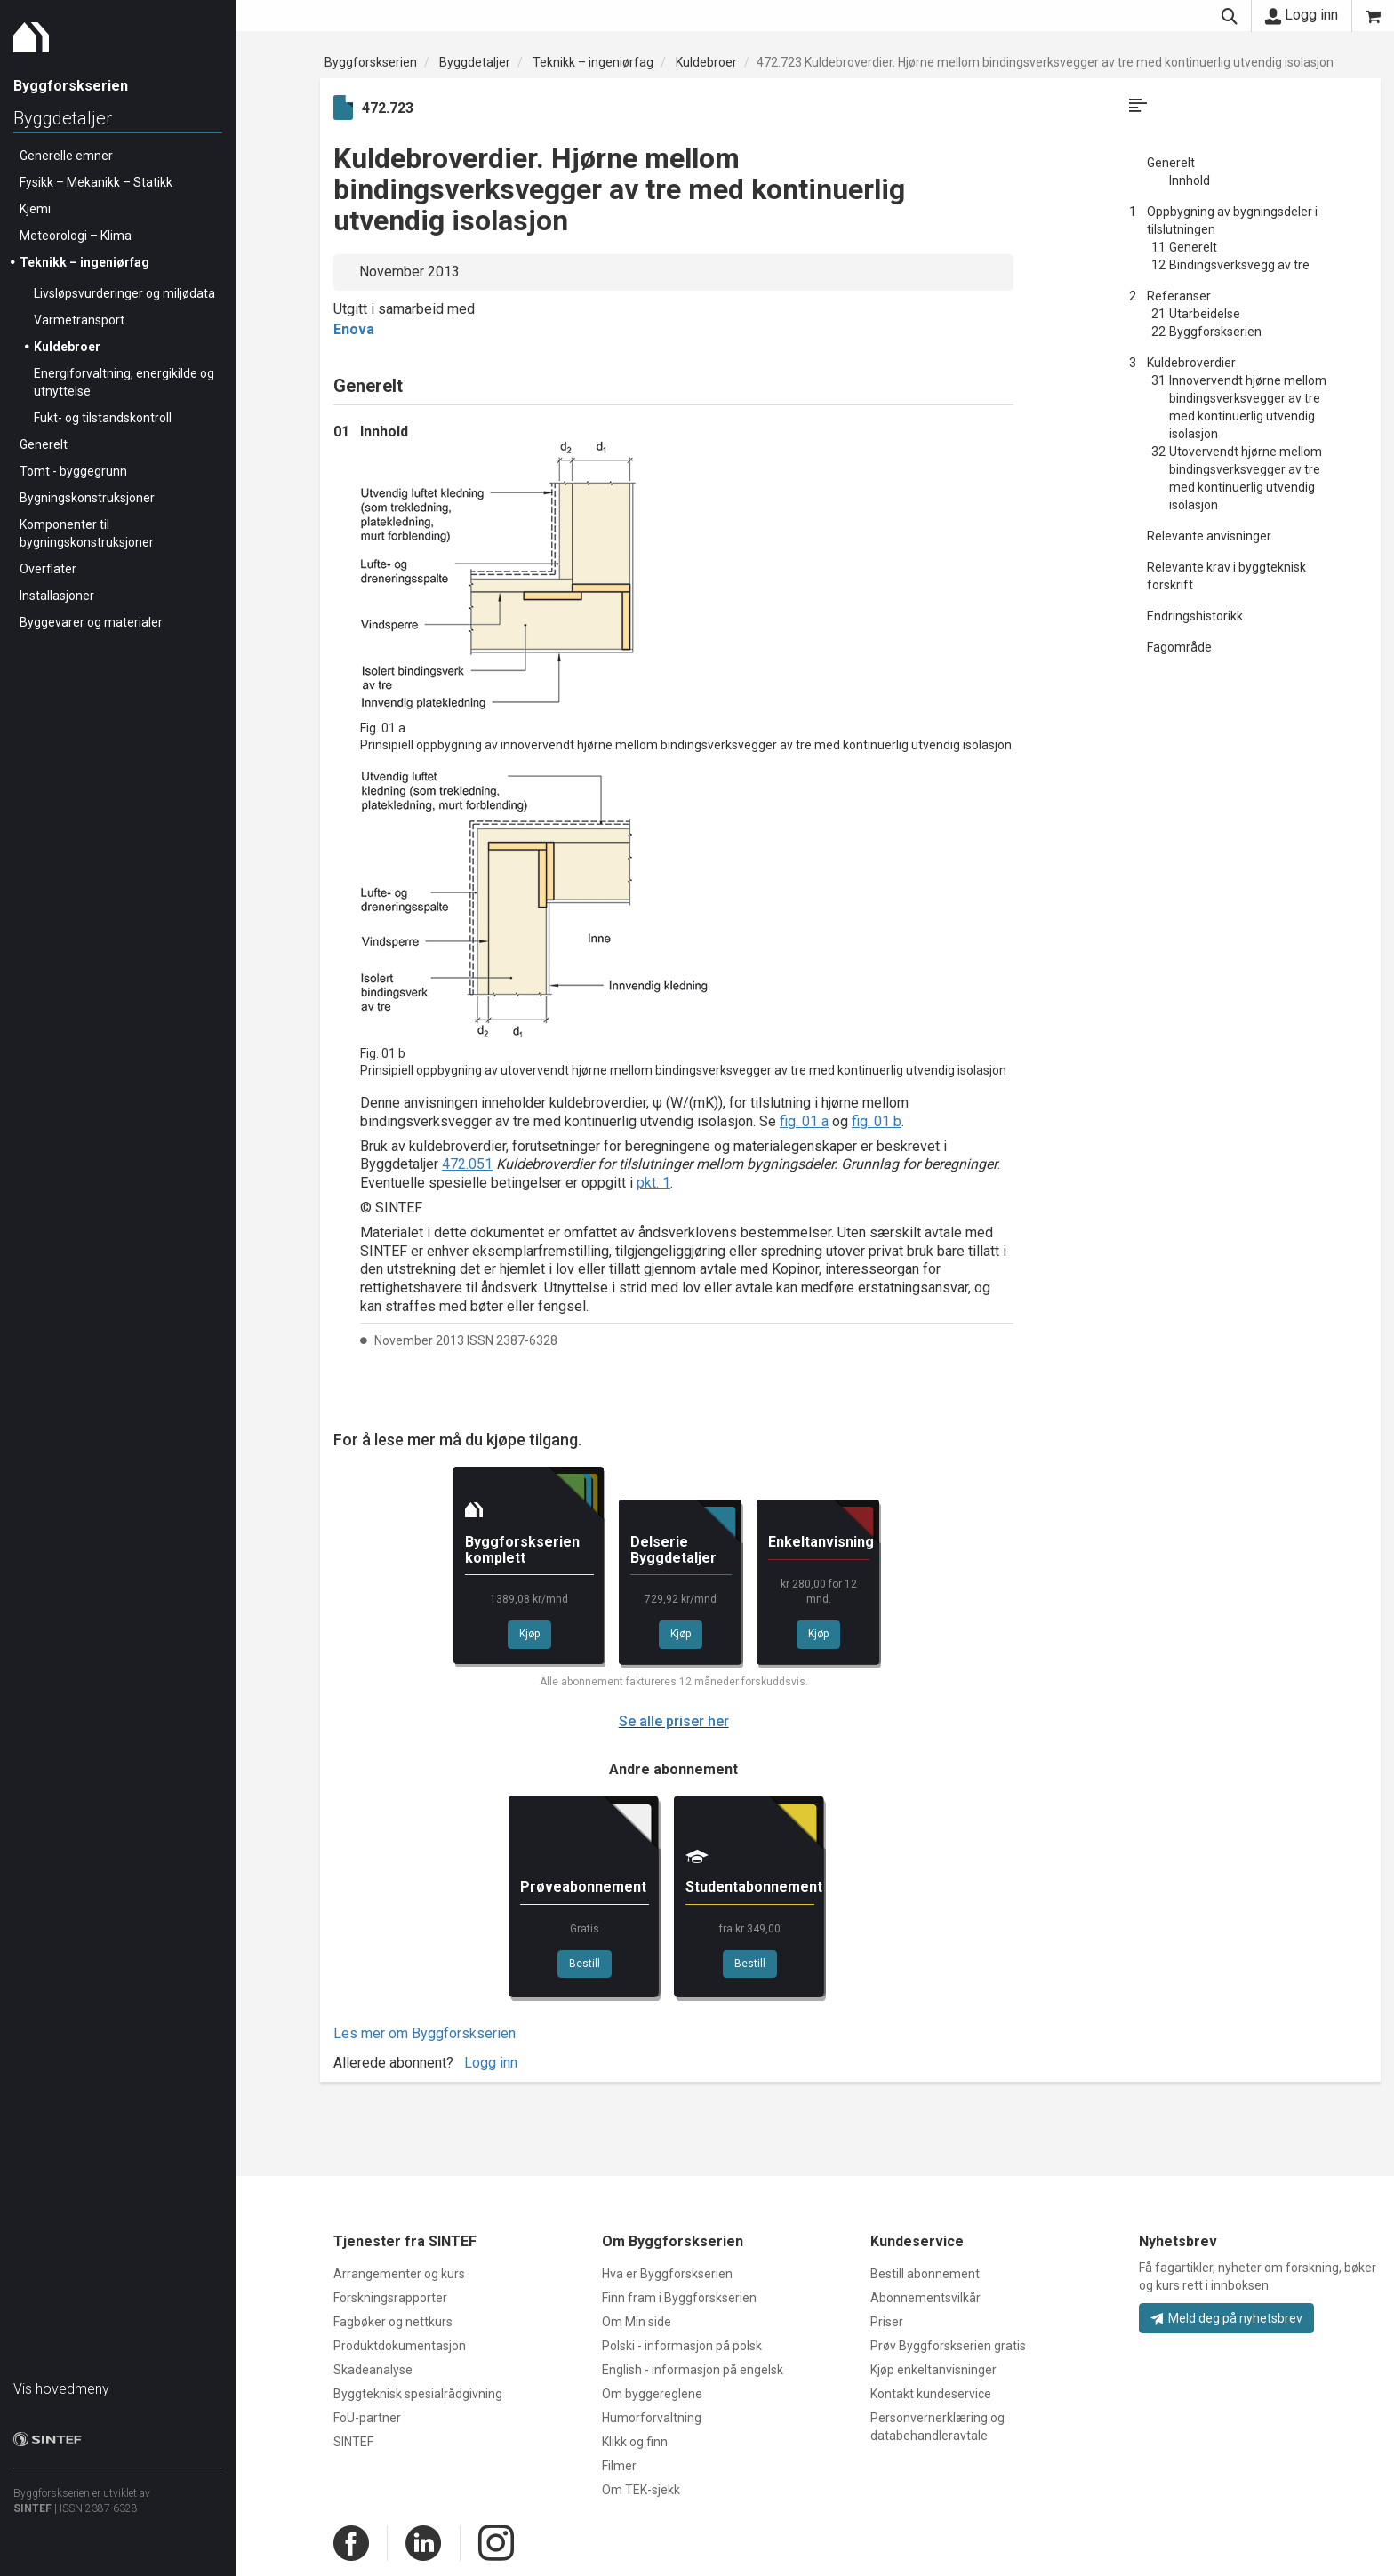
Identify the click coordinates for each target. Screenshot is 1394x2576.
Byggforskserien (370, 62)
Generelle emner (66, 155)
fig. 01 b (876, 1121)
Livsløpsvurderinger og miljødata (124, 293)
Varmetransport (79, 320)
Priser (886, 2322)
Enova (353, 329)
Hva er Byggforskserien (667, 2274)
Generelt (44, 444)
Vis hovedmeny (61, 2388)
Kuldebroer (67, 347)
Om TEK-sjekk (641, 2490)
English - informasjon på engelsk (692, 2370)
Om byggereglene (652, 2394)
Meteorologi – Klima (76, 235)
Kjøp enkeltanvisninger (933, 2370)
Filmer (619, 2466)
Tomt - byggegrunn (73, 471)
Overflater (48, 569)
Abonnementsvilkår (925, 2298)
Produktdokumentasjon (399, 2346)
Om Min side (636, 2322)
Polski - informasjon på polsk (682, 2346)
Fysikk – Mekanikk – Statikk (96, 182)
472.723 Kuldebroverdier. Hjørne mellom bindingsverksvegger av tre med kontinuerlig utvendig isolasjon (1045, 62)
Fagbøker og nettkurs (393, 2322)
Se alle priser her (674, 1721)
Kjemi (35, 209)
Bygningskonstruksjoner (87, 498)
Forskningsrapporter (390, 2298)
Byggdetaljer (62, 118)
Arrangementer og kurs (399, 2274)
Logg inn (1301, 15)
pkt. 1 (653, 1182)
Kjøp (529, 1634)
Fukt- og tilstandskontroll (103, 418)
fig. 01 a (804, 1121)
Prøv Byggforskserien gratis (948, 2346)
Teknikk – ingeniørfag (84, 262)
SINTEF (32, 2508)
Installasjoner (57, 595)
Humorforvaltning (651, 2418)
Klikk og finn (635, 2442)
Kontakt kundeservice (930, 2394)
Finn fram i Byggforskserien (679, 2298)
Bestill (584, 1963)
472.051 (467, 1164)
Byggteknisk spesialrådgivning (417, 2394)
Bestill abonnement (925, 2274)
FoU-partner (367, 2418)
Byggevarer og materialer (91, 622)
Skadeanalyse (373, 2370)
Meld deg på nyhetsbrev (1226, 2318)
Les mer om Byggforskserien (424, 2033)
